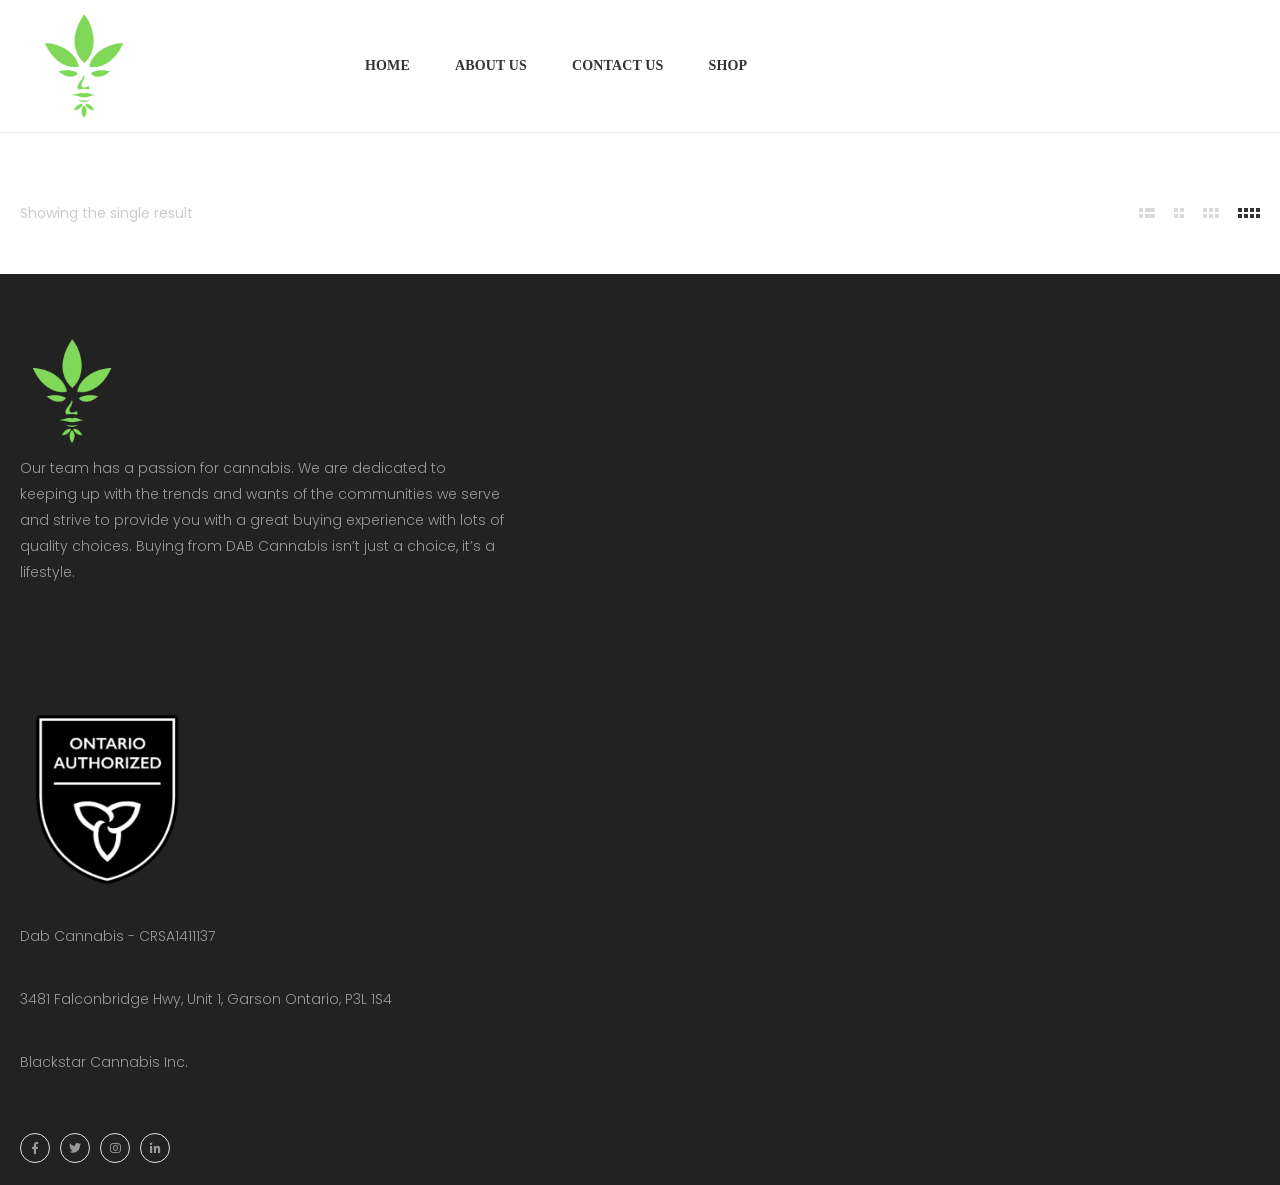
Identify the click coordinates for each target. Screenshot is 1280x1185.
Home (387, 65)
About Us (491, 65)
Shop (727, 65)
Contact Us (618, 65)
